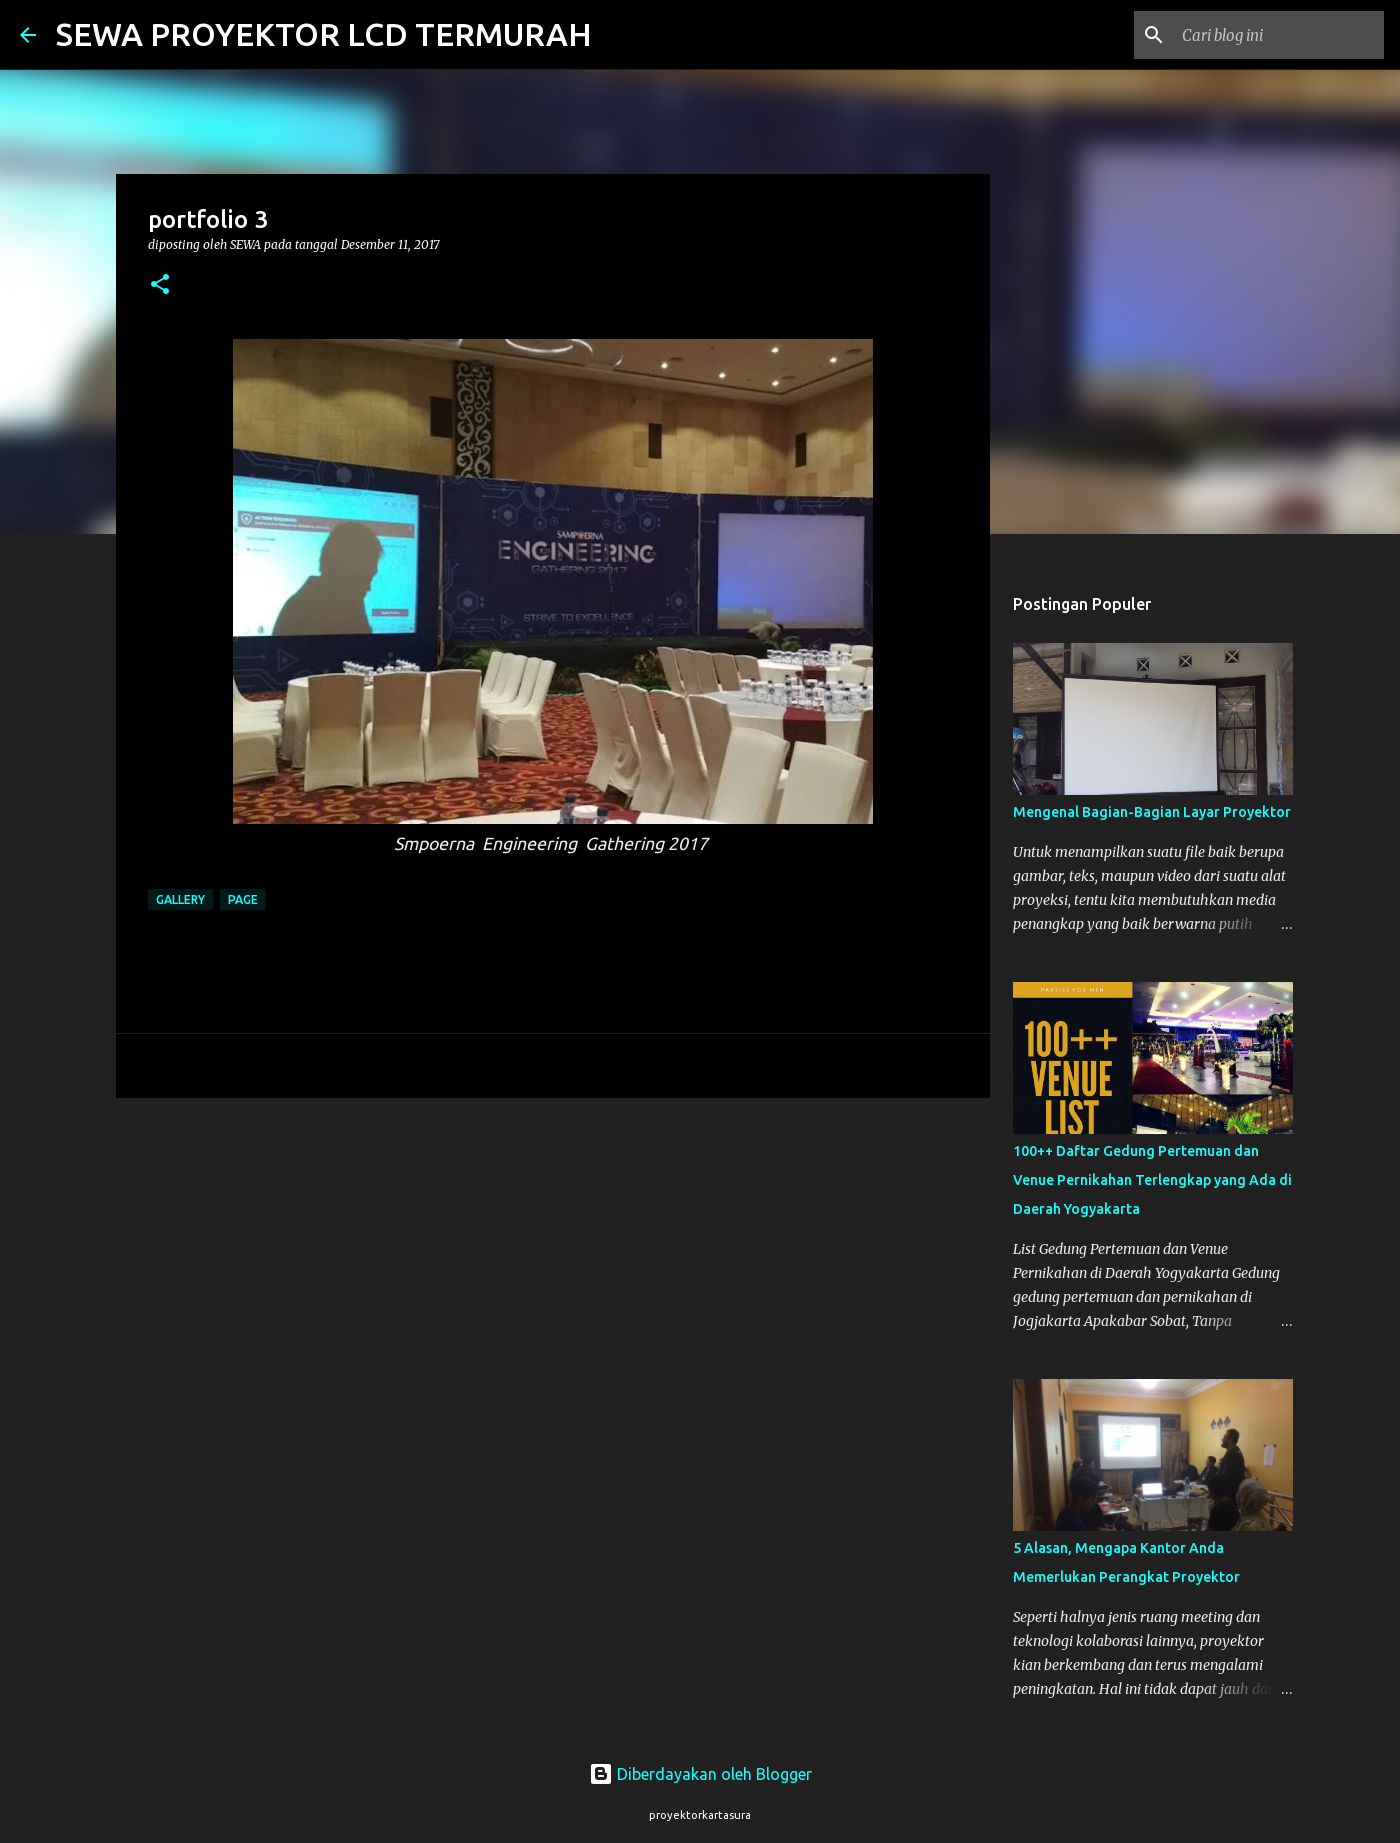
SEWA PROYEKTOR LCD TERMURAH (324, 34)
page (243, 899)
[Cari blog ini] (1279, 35)
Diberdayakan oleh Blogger (700, 1774)
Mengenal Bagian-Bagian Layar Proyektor (1152, 812)
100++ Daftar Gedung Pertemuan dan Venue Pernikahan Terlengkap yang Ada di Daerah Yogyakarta (1152, 1180)
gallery (180, 899)
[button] (160, 285)
